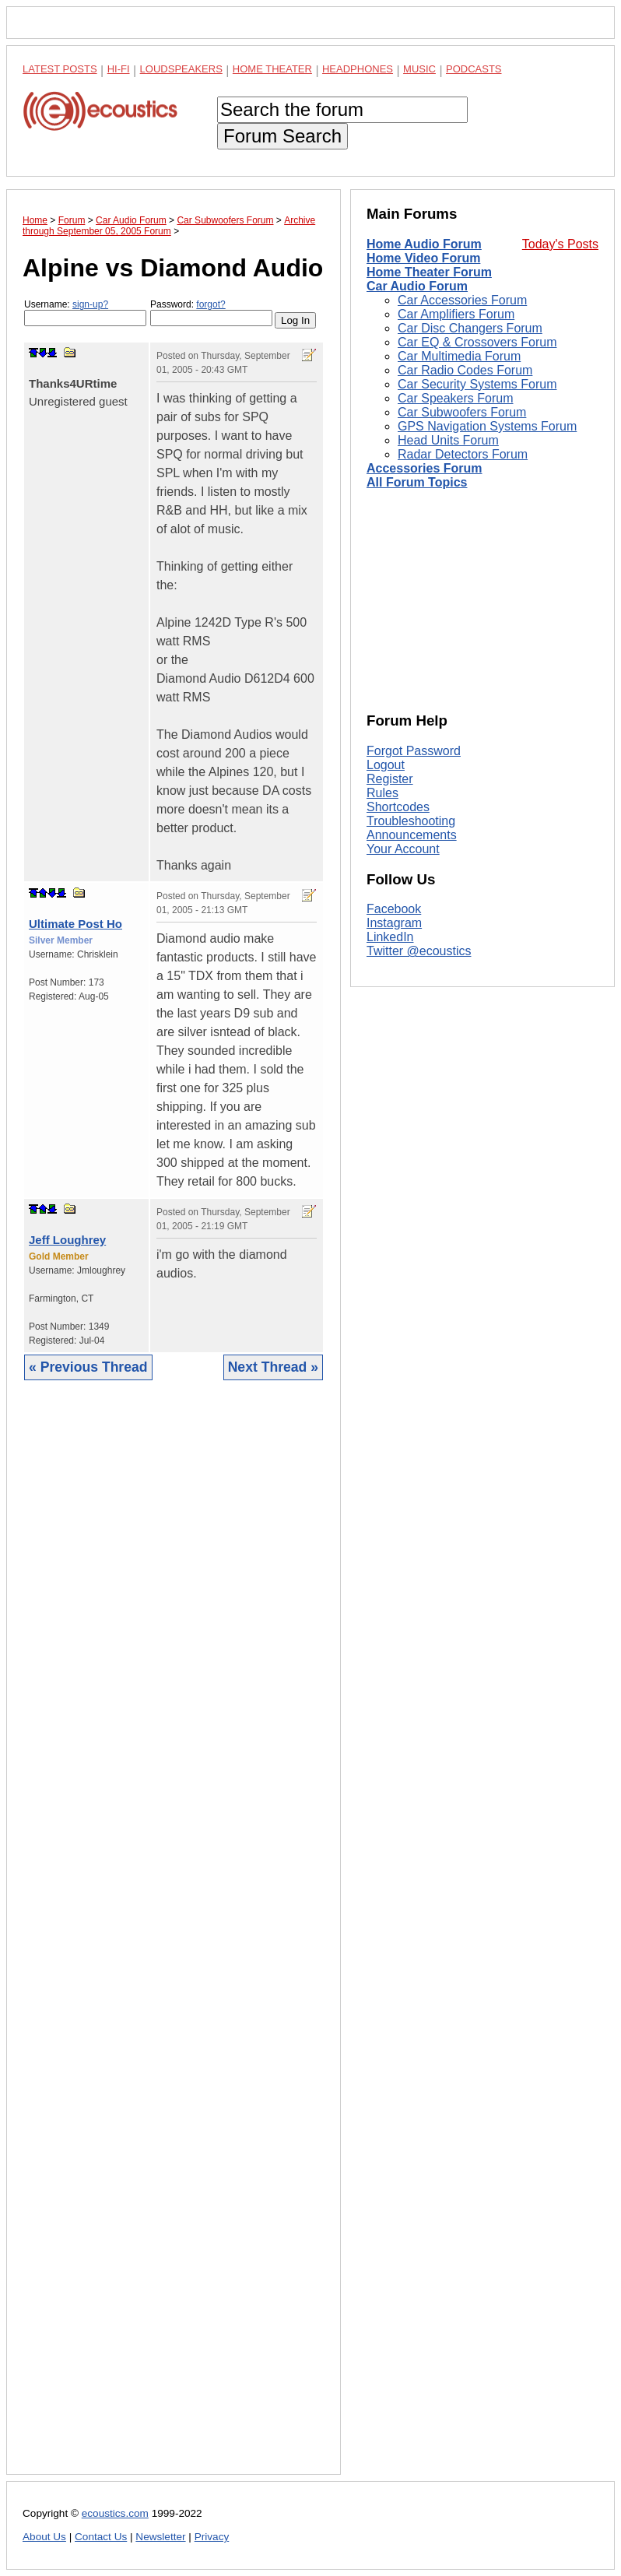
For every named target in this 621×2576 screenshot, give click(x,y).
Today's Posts (560, 244)
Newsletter (160, 2537)
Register (390, 778)
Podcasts (474, 69)
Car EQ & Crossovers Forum (477, 342)
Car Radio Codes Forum (465, 370)
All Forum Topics (417, 482)
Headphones (357, 69)
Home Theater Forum (429, 272)
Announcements (412, 835)
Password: (211, 312)
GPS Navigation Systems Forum (487, 426)
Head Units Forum (448, 440)
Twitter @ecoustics (419, 951)
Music (419, 69)
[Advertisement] (174, 1939)
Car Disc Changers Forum (470, 328)
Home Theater (272, 69)
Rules (382, 793)
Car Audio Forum (417, 286)
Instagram (394, 923)
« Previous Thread (88, 1367)
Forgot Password (414, 750)
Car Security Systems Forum (477, 384)
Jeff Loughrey (67, 1239)
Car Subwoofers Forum (462, 412)
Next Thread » (273, 1367)
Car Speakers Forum (456, 398)
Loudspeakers (181, 69)
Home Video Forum (423, 258)
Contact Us (101, 2537)
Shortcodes (398, 807)
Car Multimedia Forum (459, 356)
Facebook (394, 908)
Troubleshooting (411, 821)
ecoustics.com (115, 2513)
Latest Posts (60, 69)
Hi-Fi (118, 69)
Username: (85, 312)
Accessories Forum (424, 468)
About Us (44, 2537)
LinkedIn (390, 937)
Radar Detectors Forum (463, 454)
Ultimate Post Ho (75, 923)
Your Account (403, 849)
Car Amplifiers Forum (456, 314)
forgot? (210, 304)
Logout (386, 764)
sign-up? (90, 304)
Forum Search (282, 135)
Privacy (212, 2537)
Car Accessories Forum (462, 300)
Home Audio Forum (424, 244)
